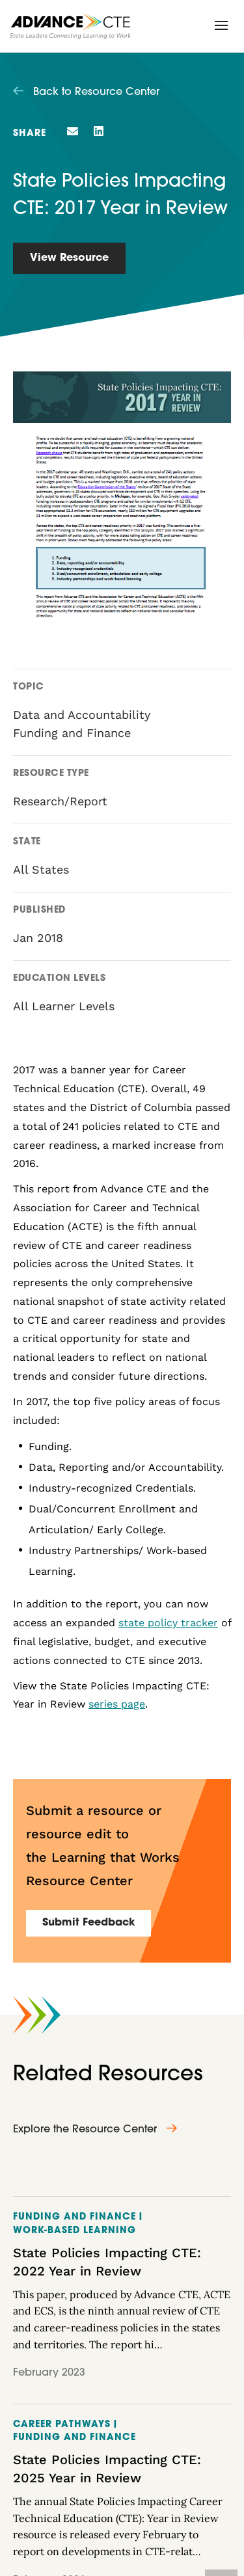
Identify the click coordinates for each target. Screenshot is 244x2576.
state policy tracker (168, 1623)
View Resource (69, 258)
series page (116, 1704)
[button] (221, 25)
